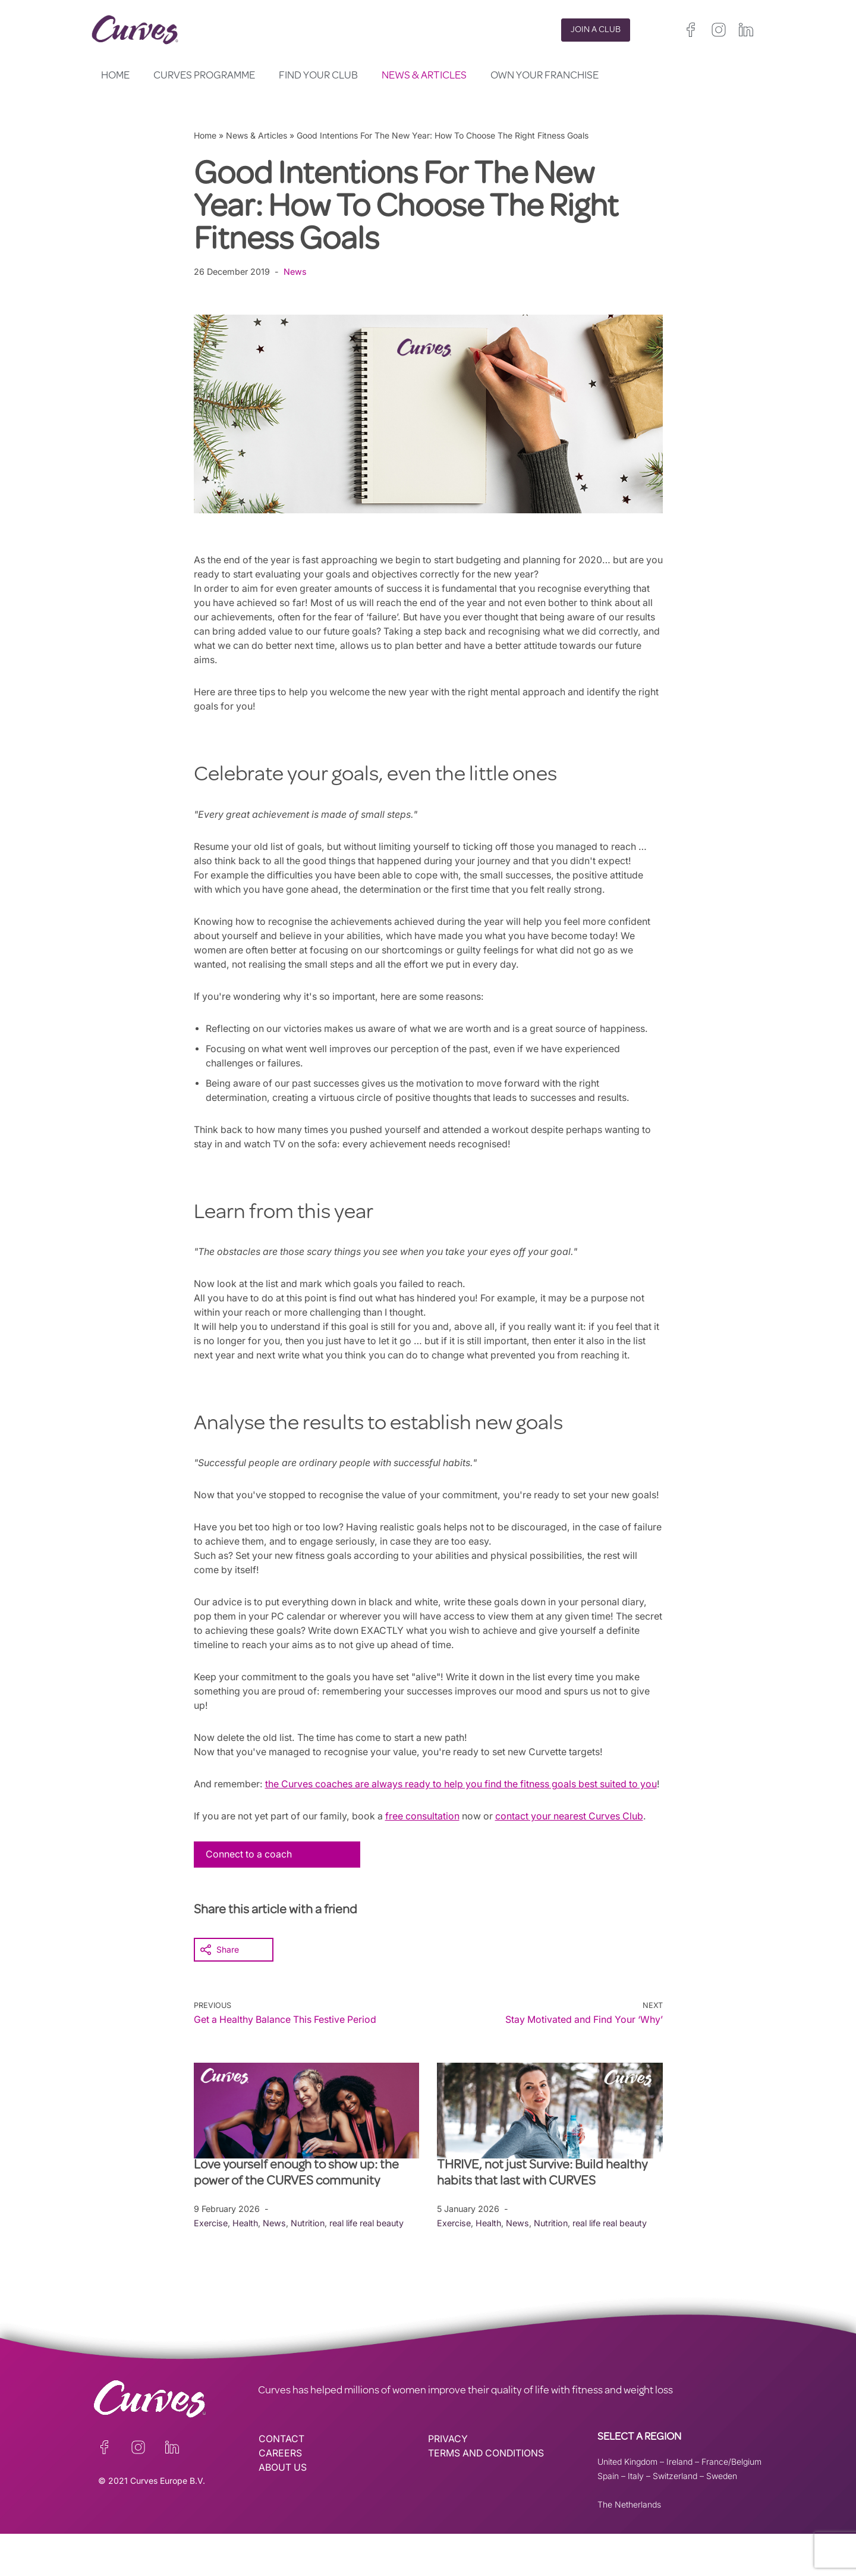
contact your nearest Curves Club (579, 1859)
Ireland (679, 2504)
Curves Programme (204, 76)
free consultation (429, 1859)
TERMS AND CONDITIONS (487, 2496)
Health (245, 2265)
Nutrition (308, 2265)
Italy (636, 2518)
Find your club (318, 76)
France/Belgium (731, 2504)
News (295, 271)
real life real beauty (368, 2265)
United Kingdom (627, 2504)
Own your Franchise (544, 76)
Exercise (211, 2265)
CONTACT (281, 2481)
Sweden (721, 2518)
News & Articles (424, 76)
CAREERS (280, 2496)
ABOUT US (283, 2510)
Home (115, 76)
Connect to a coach (250, 1897)
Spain (608, 2518)
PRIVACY (448, 2481)
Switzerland (675, 2518)
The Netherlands (629, 2547)
